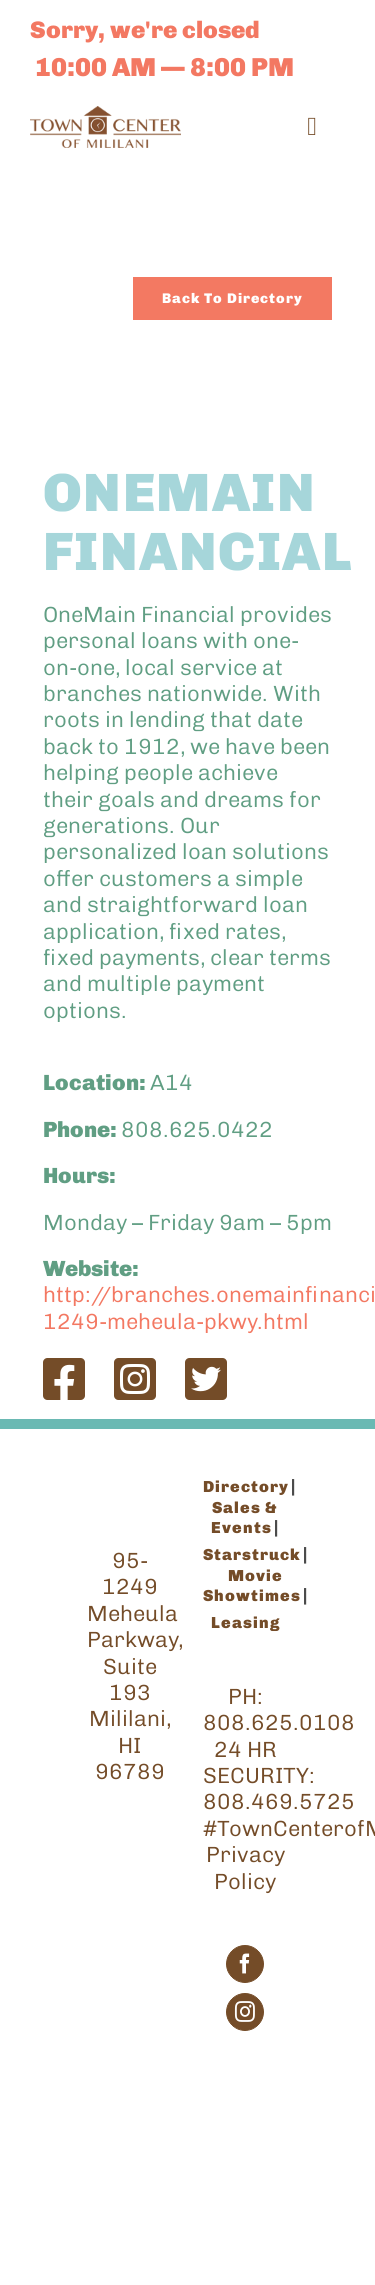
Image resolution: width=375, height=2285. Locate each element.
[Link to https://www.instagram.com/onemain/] (135, 1379)
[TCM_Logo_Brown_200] (105, 116)
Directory (246, 1486)
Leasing (245, 1622)
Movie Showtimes (252, 1585)
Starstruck (252, 1554)
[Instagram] (245, 2012)
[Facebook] (245, 1964)
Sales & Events (245, 1517)
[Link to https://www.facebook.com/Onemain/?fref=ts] (64, 1379)
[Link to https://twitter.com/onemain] (206, 1379)
